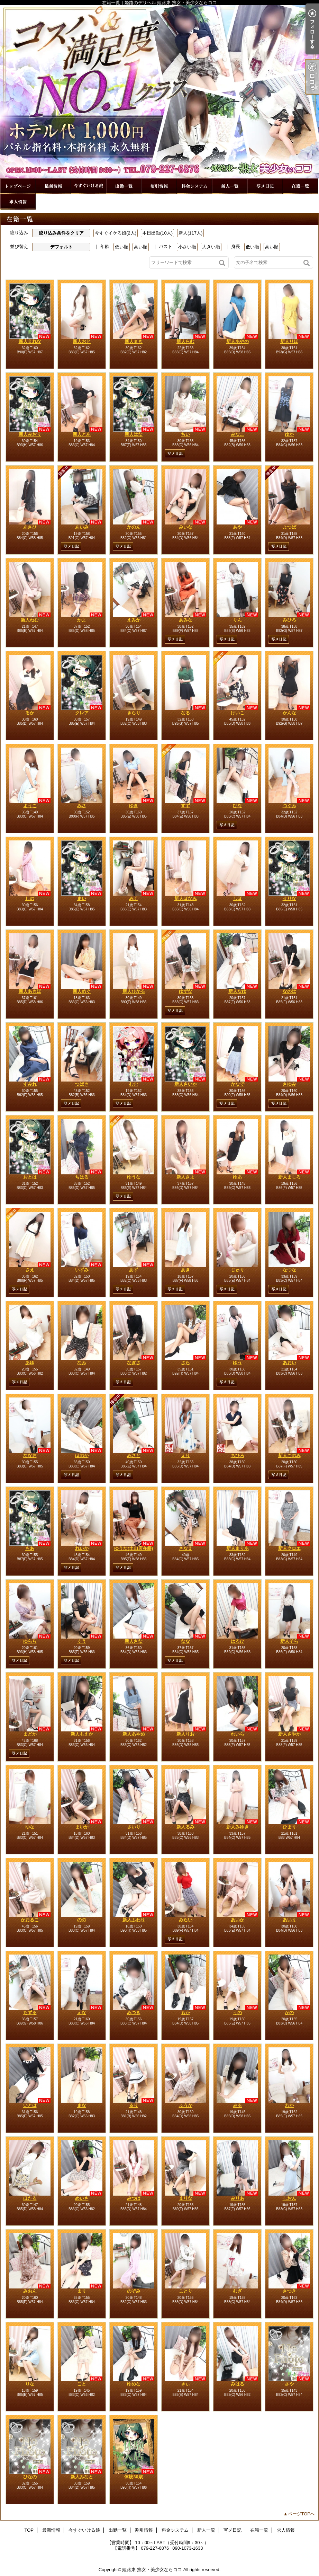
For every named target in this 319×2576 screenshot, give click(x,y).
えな (81, 2012)
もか (185, 2012)
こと (81, 2384)
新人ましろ (289, 1177)
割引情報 (159, 186)
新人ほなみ (185, 898)
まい (81, 898)
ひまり (289, 1826)
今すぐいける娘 (88, 186)
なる (185, 712)
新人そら (289, 1641)
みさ (81, 805)
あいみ (82, 527)
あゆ (29, 1362)
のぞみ (133, 2291)
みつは (133, 2198)
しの (29, 898)
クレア (82, 712)
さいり (133, 1826)
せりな (289, 898)
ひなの (30, 2476)
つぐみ (289, 805)
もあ (29, 1548)
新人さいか (185, 1084)
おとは (30, 1177)
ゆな (29, 1826)
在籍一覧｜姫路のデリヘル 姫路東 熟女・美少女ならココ (159, 91)
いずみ (82, 1269)
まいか (82, 1826)
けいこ (237, 712)
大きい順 (211, 246)
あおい (289, 1362)
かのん (133, 527)
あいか (237, 1919)
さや (289, 2384)
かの (289, 2012)
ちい (185, 434)
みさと (133, 1455)
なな (185, 1641)
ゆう (237, 1362)
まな (81, 2105)
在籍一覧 (300, 186)
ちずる (30, 2012)
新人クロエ (289, 1548)
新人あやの (237, 341)
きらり (133, 712)
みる (237, 2105)
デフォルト (61, 246)
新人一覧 (229, 186)
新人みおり (30, 434)
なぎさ (133, 1362)
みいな (185, 527)
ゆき (133, 805)
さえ (29, 1269)
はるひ (237, 1641)
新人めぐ (82, 991)
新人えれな (30, 341)
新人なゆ (237, 991)
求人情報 (18, 202)
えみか (133, 620)
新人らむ (185, 341)
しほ (237, 898)
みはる (237, 2384)
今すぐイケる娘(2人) (115, 233)
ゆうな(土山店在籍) (133, 1548)
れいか (82, 1548)
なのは (289, 991)
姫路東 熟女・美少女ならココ (152, 2569)
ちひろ (237, 1455)
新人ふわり (133, 1919)
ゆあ (237, 1177)
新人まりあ (237, 1548)
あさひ (30, 527)
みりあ (237, 2198)
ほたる (30, 2198)
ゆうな (133, 1177)
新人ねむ (30, 620)
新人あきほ (30, 991)
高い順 (140, 246)
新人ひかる (133, 991)
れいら (237, 1734)
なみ (81, 1362)
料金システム (194, 186)
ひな (237, 805)
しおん (289, 2198)
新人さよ (185, 1177)
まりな (185, 2198)
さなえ (185, 1548)
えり (185, 1455)
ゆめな (133, 2384)
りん (237, 620)
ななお (30, 1455)
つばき (82, 1084)
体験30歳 (133, 2476)
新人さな (134, 1641)
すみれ (30, 1084)
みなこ (237, 434)
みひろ (289, 620)
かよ (81, 620)
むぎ (237, 2291)
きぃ (185, 2384)
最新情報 (53, 186)
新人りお (185, 1734)
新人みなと (82, 2476)
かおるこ (30, 1919)
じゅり (237, 1269)
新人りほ (289, 341)
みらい (185, 1919)
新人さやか (289, 1734)
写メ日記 (265, 186)
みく (133, 898)
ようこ (30, 805)
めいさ (82, 2198)
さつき (289, 2291)
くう (81, 1641)
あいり (289, 1919)
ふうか (185, 2105)
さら (185, 1362)
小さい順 (187, 246)
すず (185, 805)
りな (29, 2384)
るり (133, 2105)
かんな (289, 712)
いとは (30, 2105)
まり (81, 2291)
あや (237, 527)
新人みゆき (237, 1826)
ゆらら (30, 1641)
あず (133, 1269)
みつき (133, 2012)
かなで (237, 1084)
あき (185, 1269)
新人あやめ (133, 1734)
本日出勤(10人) (157, 233)
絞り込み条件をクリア (61, 233)
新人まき (134, 341)
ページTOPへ (301, 2513)
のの (81, 1919)
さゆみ (289, 1084)
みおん (30, 2291)
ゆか (289, 434)
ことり (185, 2291)
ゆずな (185, 991)
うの (237, 2012)
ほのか (82, 1455)
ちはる (82, 1177)
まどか (30, 1734)
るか (29, 712)
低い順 (121, 246)
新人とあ (82, 434)
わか (289, 2105)
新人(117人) (190, 233)
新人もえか (82, 1734)
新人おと (82, 341)
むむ (133, 1084)
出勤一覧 (124, 186)
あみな (185, 620)
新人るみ (185, 1826)
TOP (18, 186)
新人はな (134, 434)
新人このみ (289, 1455)
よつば (289, 527)
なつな (289, 1269)
